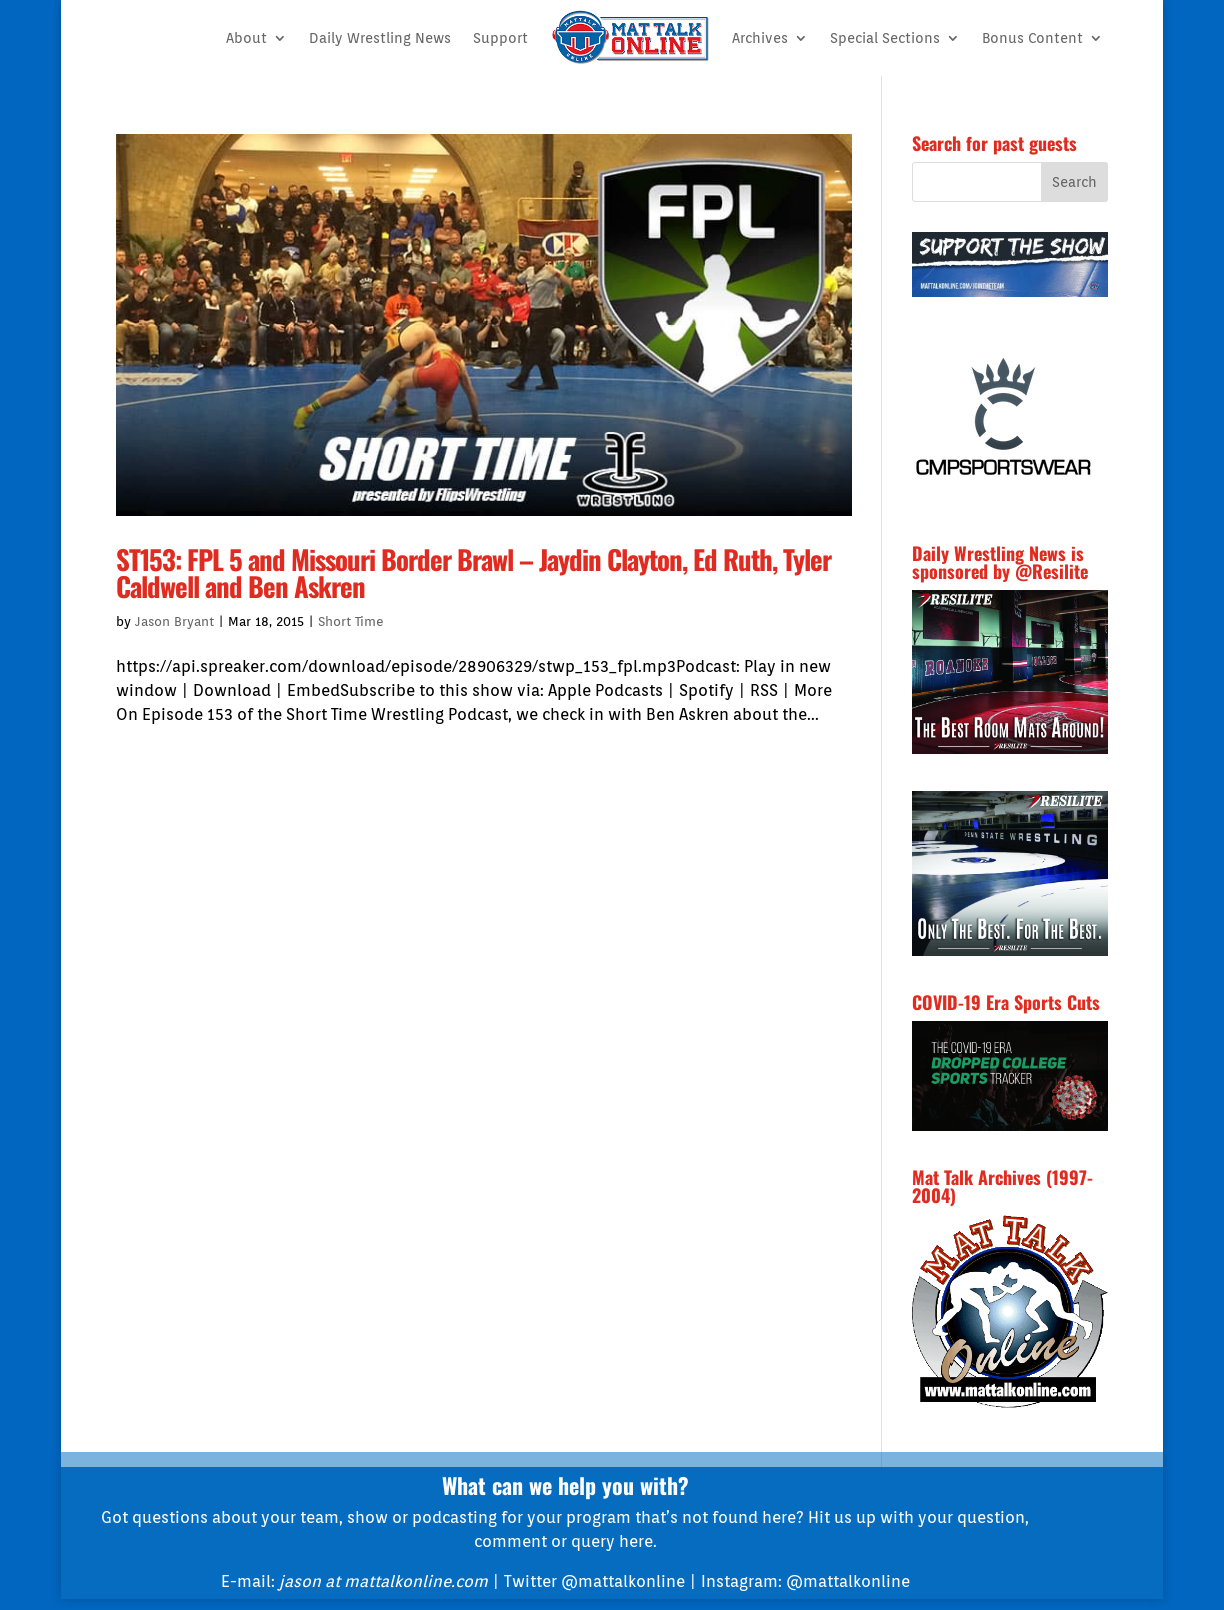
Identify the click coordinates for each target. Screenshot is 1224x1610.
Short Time (351, 621)
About (246, 38)
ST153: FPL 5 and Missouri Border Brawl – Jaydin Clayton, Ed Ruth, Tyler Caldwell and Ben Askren (473, 572)
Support (500, 38)
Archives (760, 38)
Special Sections (885, 38)
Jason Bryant (174, 621)
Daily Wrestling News (380, 38)
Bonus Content (1032, 38)
